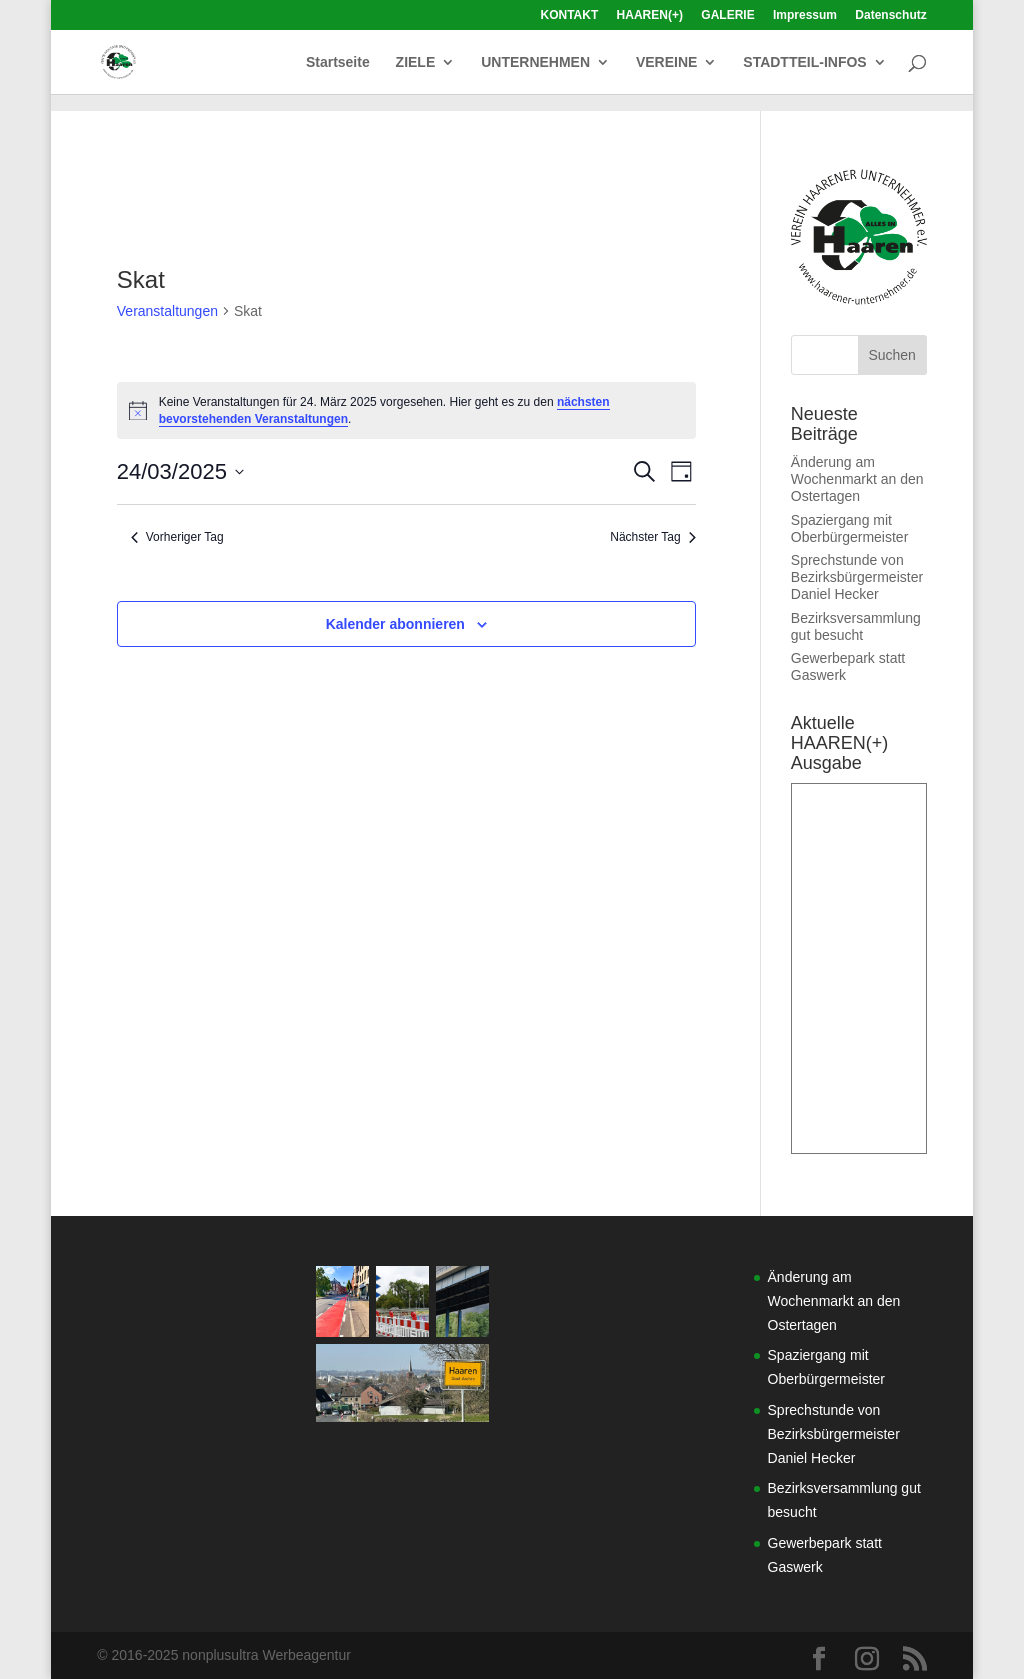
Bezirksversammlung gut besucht (856, 626)
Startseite (338, 62)
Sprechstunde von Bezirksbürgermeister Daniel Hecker (857, 577)
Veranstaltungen (167, 311)
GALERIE (727, 15)
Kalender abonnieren (395, 624)
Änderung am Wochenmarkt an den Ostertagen (857, 479)
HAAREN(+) (650, 15)
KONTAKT (569, 15)
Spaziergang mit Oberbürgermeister (850, 528)
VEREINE (666, 62)
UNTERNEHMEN (535, 62)
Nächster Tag (652, 537)
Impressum (805, 15)
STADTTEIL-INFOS (804, 62)
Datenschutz (890, 15)
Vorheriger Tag (177, 537)
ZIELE (416, 62)
